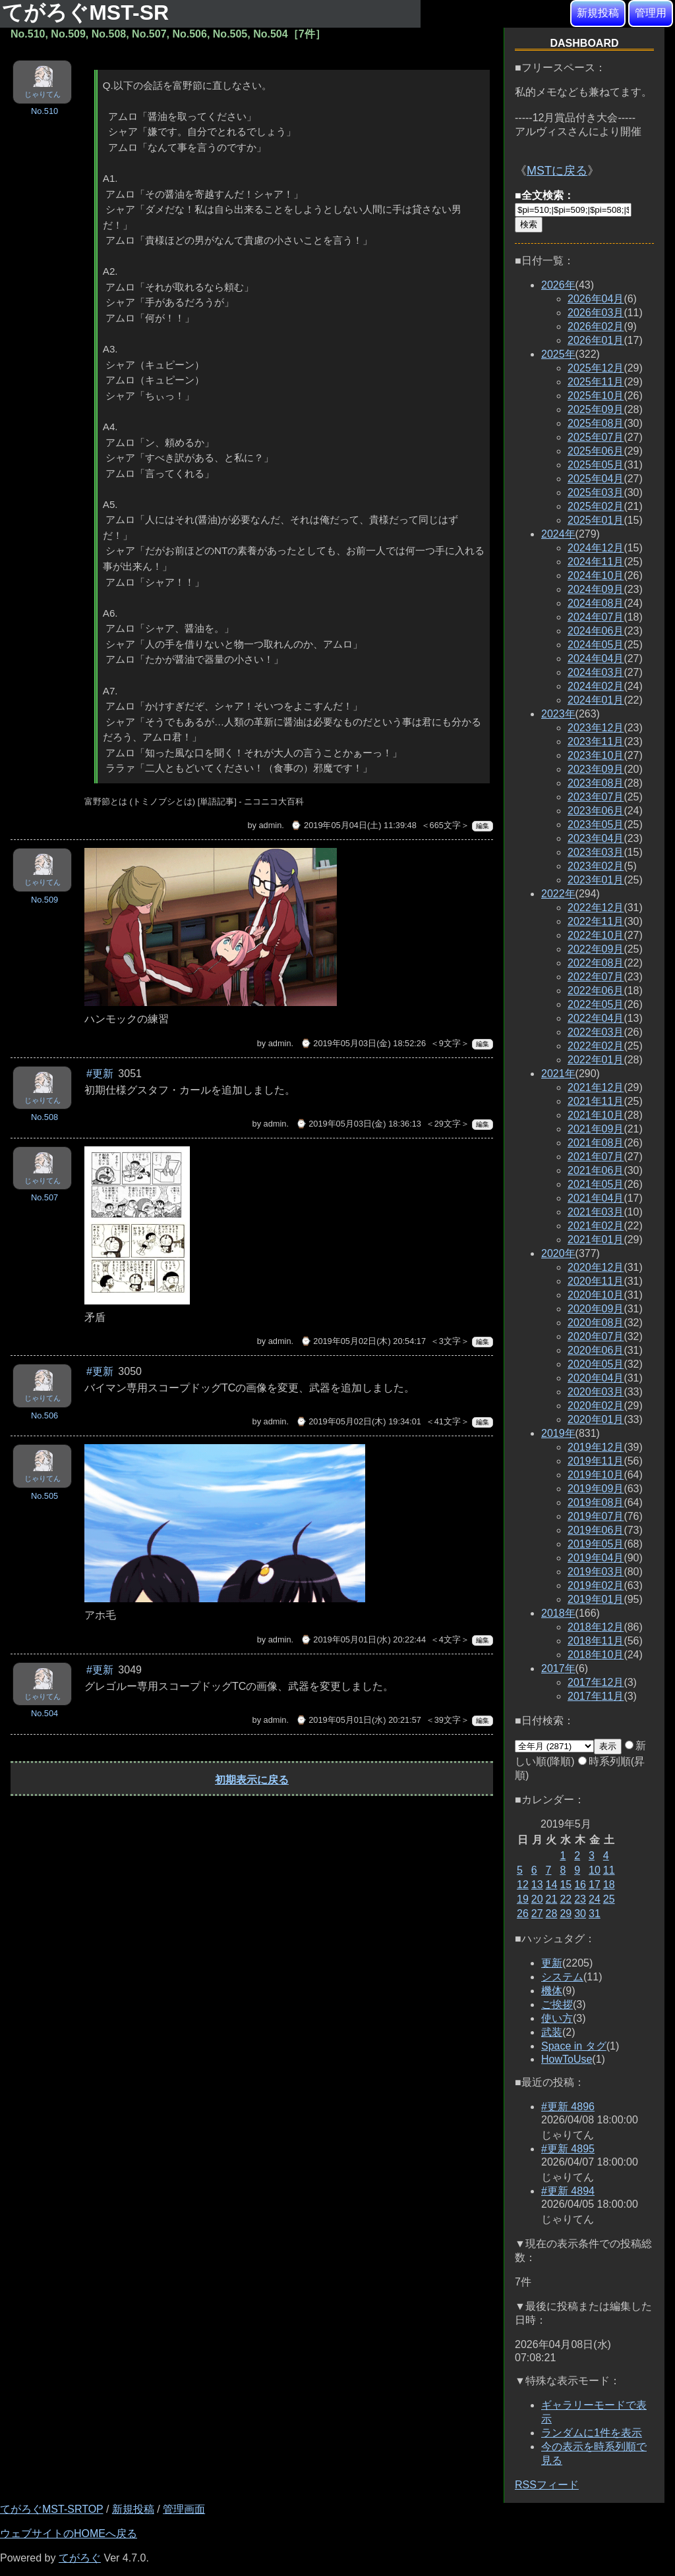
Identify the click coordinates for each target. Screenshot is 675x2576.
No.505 (44, 1496)
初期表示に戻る (252, 1779)
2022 (558, 893)
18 (609, 1884)
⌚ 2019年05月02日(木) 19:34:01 (358, 1421)
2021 (558, 1073)
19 (523, 1899)
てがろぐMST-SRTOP (51, 2509)
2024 (558, 534)
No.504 (44, 1713)
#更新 (99, 1073)
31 (595, 1913)
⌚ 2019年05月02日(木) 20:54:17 (363, 1341)
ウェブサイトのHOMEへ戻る (68, 2533)
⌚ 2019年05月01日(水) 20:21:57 (358, 1720)
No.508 (44, 1117)
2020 (558, 1253)
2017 (558, 1668)
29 (566, 1913)
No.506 (44, 1415)
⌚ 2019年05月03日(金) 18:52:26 (363, 1043)
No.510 (44, 111)
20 (537, 1899)
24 (595, 1899)
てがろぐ (80, 2557)
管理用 (650, 12)
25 (609, 1899)
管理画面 (184, 2509)
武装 (551, 2032)
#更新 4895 (568, 2148)
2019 (558, 1433)
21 (552, 1899)
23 (580, 1899)
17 (595, 1884)
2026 (558, 285)
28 (552, 1913)
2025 (558, 354)
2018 (558, 1613)
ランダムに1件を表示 (591, 2432)
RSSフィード (547, 2484)
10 (595, 1870)
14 (552, 1884)
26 (523, 1913)
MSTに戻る (557, 170)
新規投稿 (598, 12)
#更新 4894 (568, 2191)
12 (523, 1884)
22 (566, 1899)
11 (609, 1870)
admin (269, 825)
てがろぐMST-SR (88, 12)
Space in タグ (573, 2046)
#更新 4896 (568, 2106)
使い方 (557, 2018)
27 (537, 1913)
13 (537, 1884)
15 (566, 1884)
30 (580, 1913)
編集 (482, 825)
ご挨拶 (557, 2004)
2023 (558, 713)
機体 (551, 1990)
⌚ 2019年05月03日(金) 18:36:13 (358, 1124)
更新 (551, 1963)
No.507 (44, 1197)
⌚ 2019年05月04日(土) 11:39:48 (353, 825)
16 (580, 1884)
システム (562, 1976)
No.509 (44, 900)
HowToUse (566, 2059)
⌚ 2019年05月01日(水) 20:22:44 (363, 1639)
